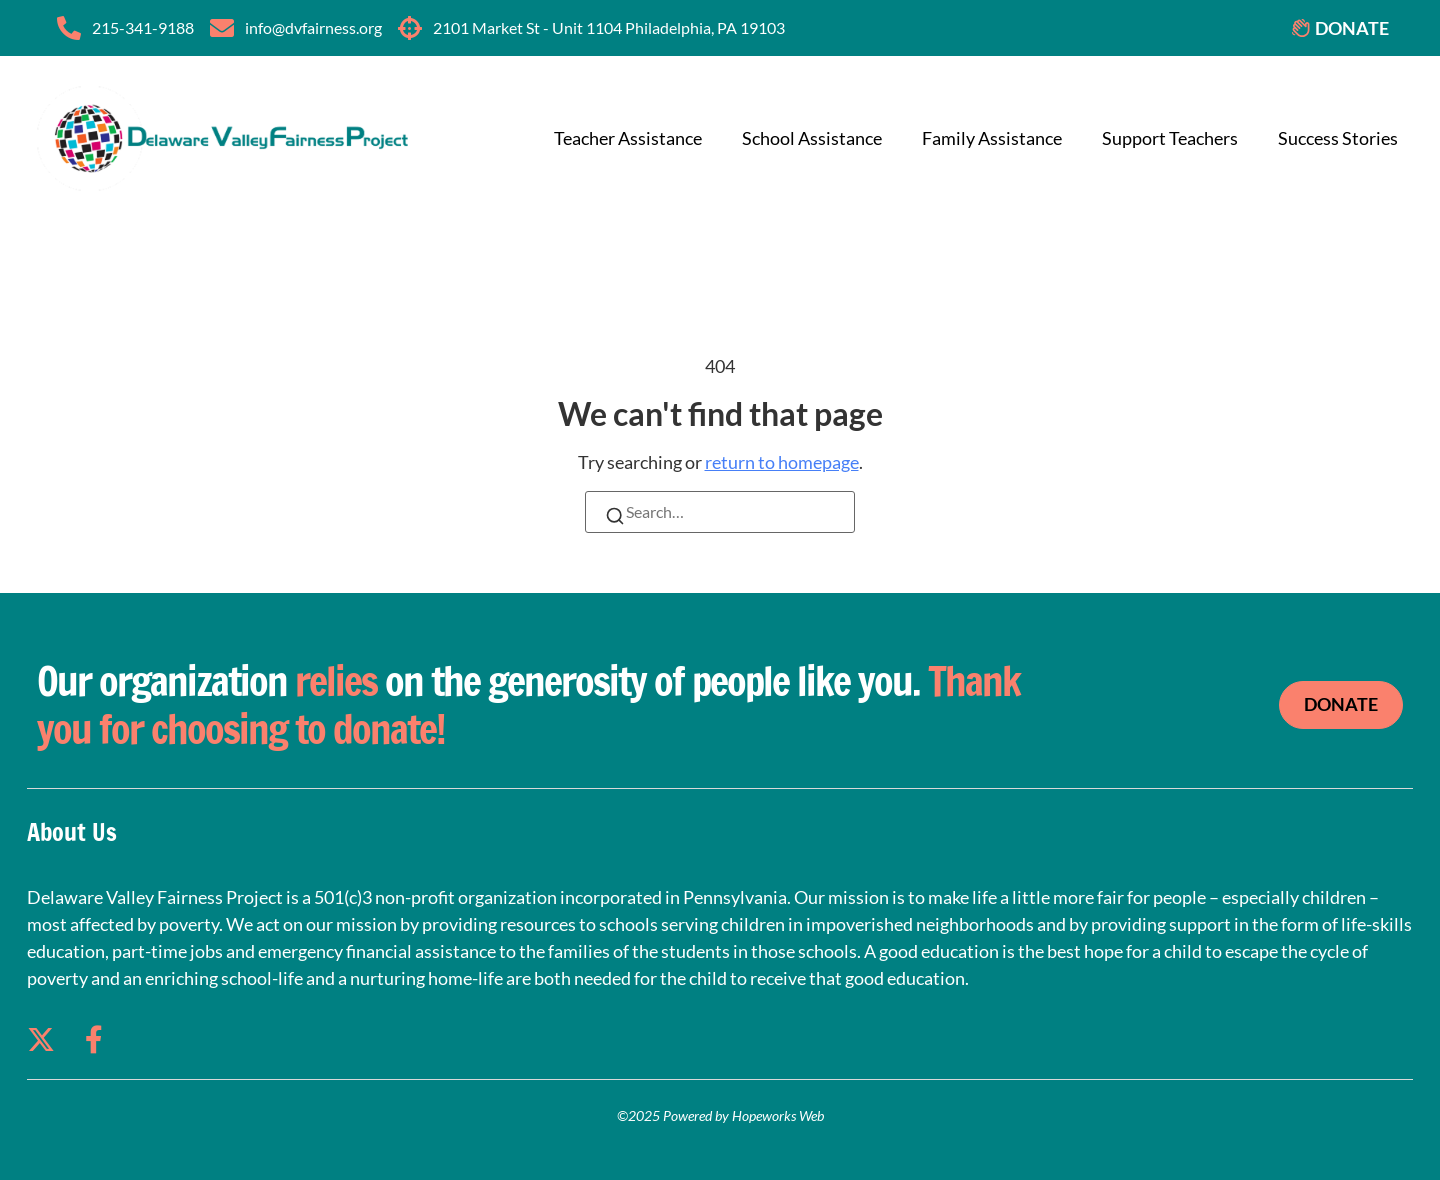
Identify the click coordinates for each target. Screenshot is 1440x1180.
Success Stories (1338, 138)
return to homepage (782, 462)
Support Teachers (1170, 138)
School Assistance (812, 138)
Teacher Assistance (628, 138)
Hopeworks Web (778, 1115)
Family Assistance (992, 138)
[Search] (615, 519)
